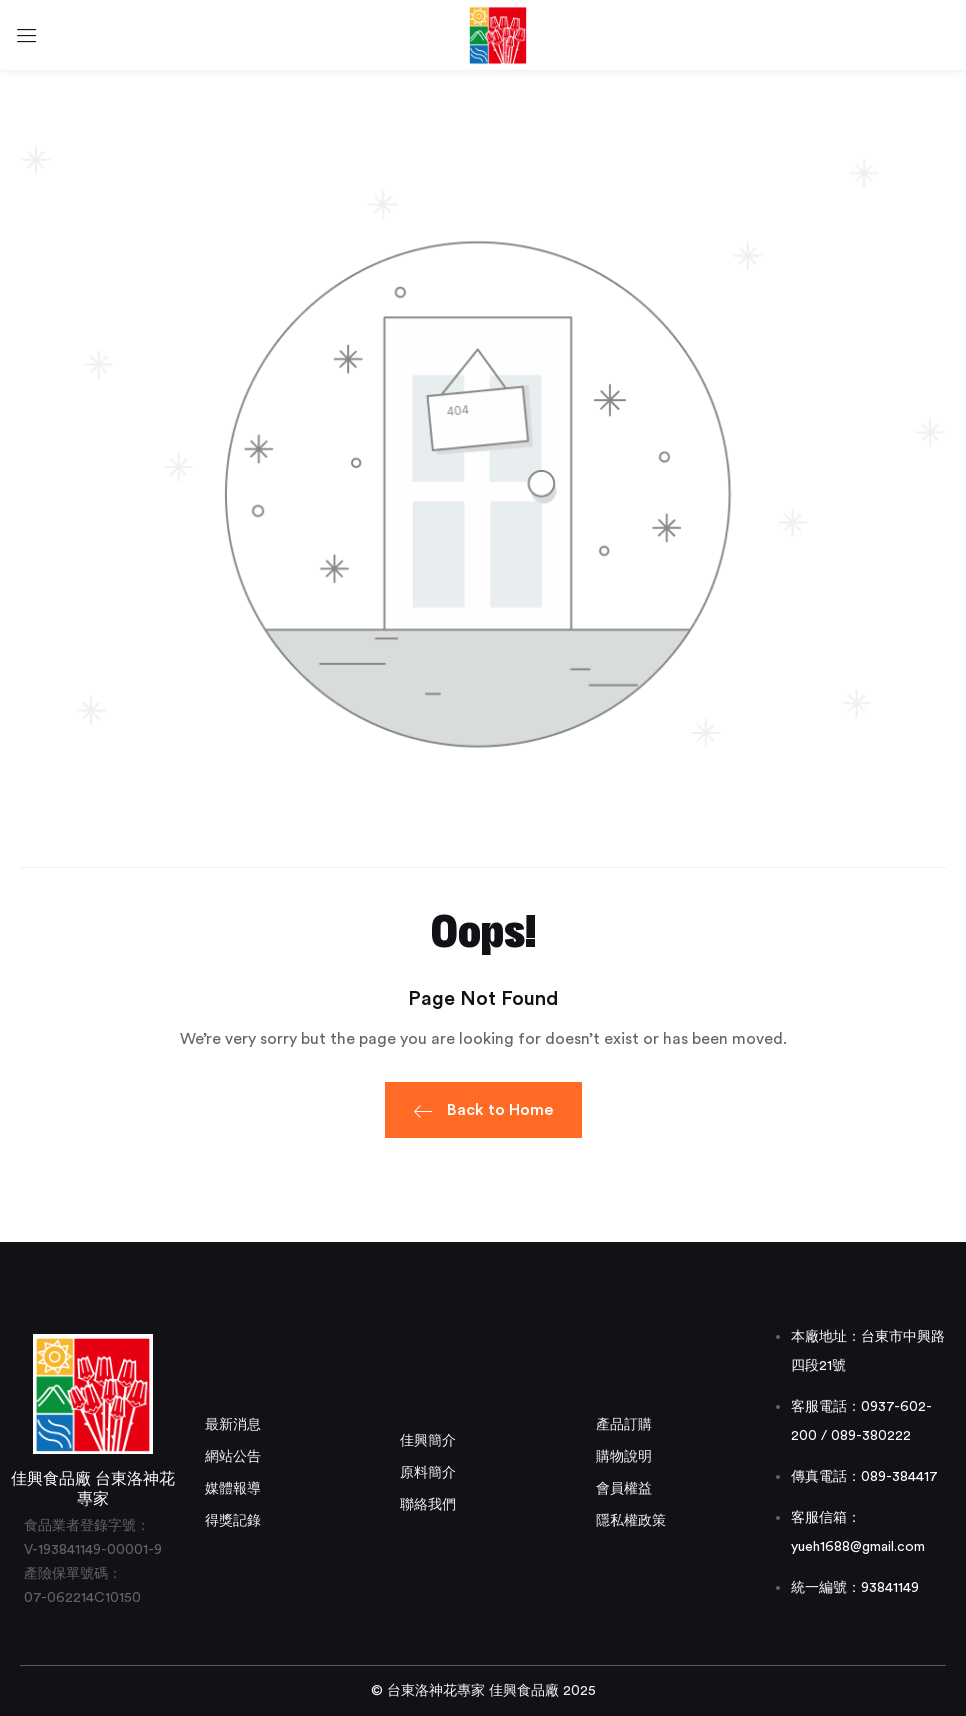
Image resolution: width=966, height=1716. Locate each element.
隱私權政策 (631, 1521)
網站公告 (233, 1457)
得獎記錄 (233, 1521)
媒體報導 (233, 1489)
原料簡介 (428, 1473)
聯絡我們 (428, 1505)
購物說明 (624, 1457)
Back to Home (483, 1113)
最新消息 (233, 1425)
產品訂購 (624, 1425)
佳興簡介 (428, 1441)
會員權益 (624, 1489)
